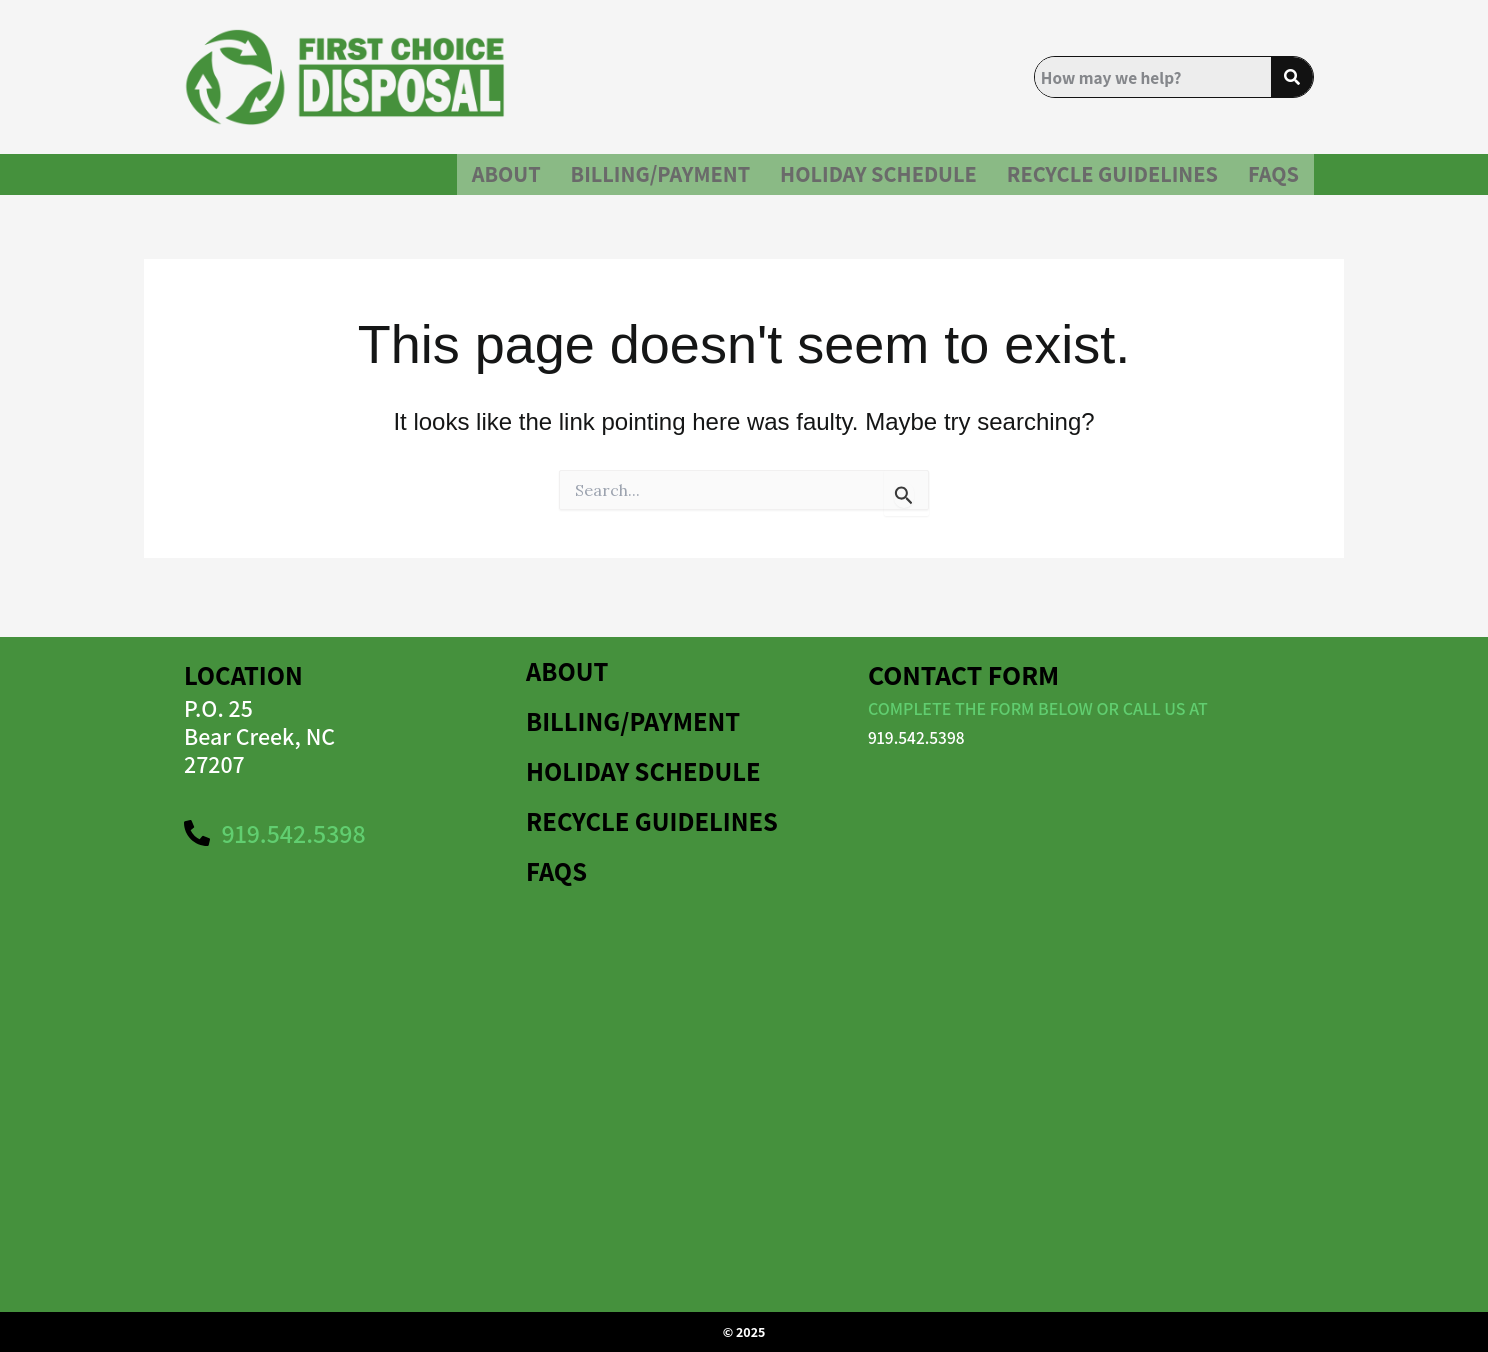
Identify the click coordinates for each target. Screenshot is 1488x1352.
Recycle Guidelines (1088, 182)
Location (246, 674)
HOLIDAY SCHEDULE (821, 182)
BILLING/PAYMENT (575, 182)
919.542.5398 (918, 737)
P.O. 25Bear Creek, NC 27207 (259, 736)
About (401, 182)
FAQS (1269, 182)
